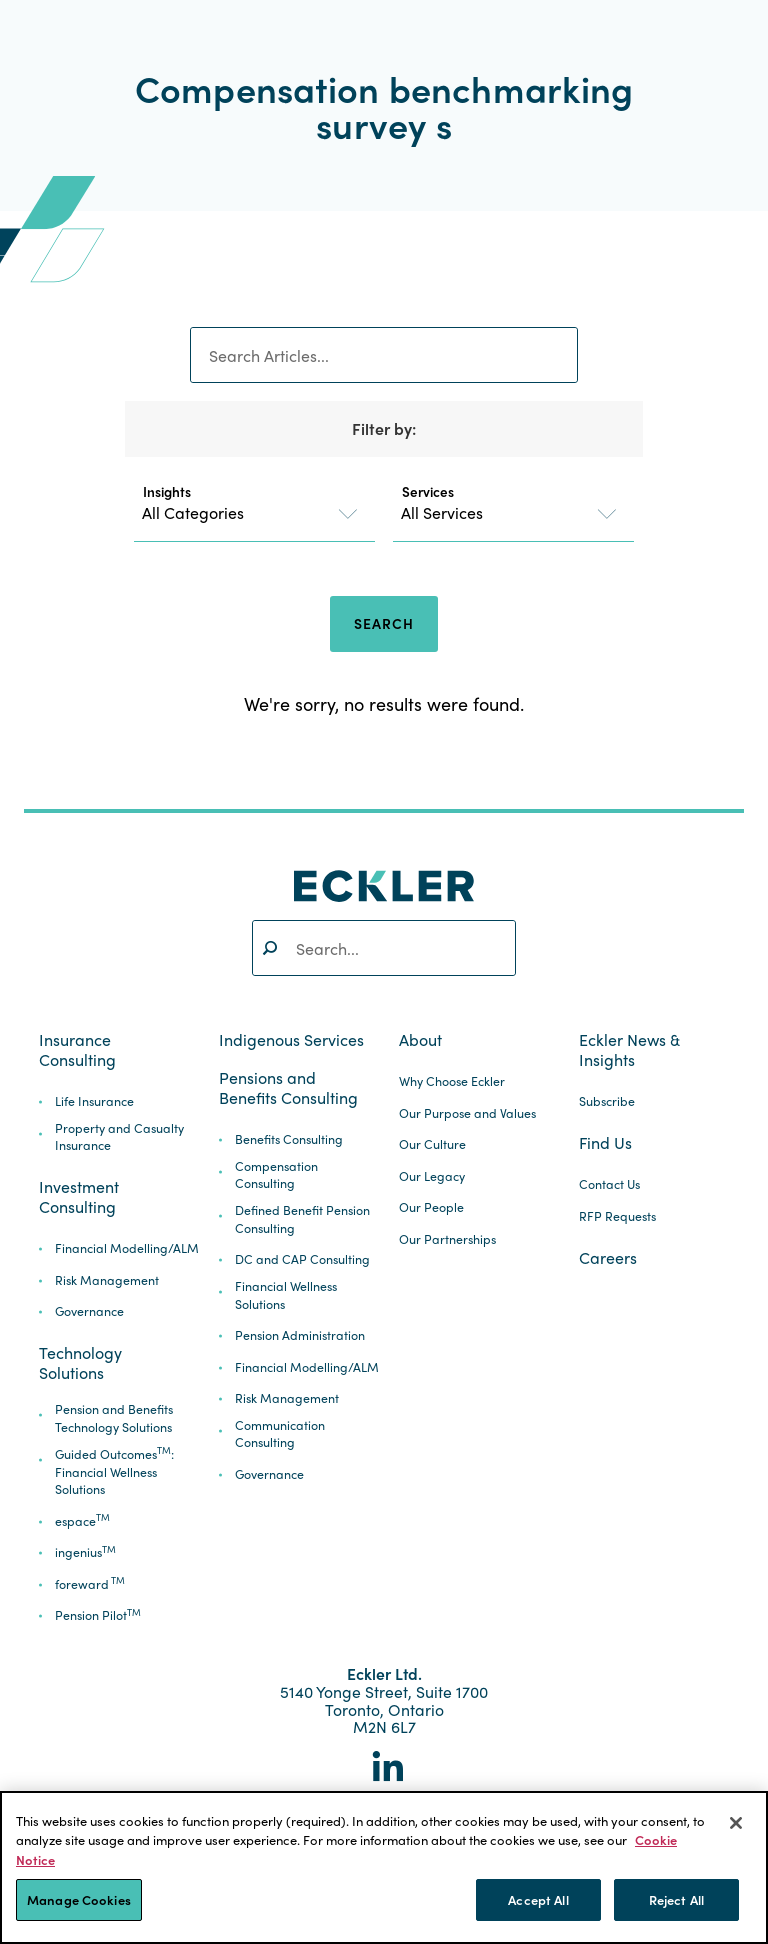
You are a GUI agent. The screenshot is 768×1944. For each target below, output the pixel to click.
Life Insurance (94, 1101)
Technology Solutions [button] (80, 1363)
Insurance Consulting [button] (77, 1050)
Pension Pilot (98, 1615)
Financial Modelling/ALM (127, 1248)
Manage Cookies (79, 1899)
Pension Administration (300, 1335)
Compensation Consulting (276, 1175)
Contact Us (609, 1184)
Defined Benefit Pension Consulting (302, 1219)
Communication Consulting (280, 1434)
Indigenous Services (291, 1040)
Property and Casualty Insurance (119, 1137)
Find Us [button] (605, 1143)
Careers (608, 1258)
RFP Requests (617, 1216)
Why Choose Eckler (452, 1081)
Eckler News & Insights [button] (629, 1050)
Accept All (538, 1899)
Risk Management (107, 1280)
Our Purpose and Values (467, 1113)
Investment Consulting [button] (79, 1197)
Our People (431, 1207)
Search (383, 623)
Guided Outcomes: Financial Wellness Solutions (114, 1472)
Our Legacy (432, 1176)
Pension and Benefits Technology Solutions (114, 1418)
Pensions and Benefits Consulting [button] (288, 1088)
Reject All (676, 1899)
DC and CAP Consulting (302, 1259)
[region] (384, 1867)
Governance (89, 1311)
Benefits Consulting (289, 1139)
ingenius (85, 1552)
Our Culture (432, 1144)
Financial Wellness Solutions (286, 1295)
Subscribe (607, 1101)
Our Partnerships (447, 1239)
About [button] (420, 1040)
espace (82, 1521)
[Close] (736, 1823)
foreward (90, 1584)
